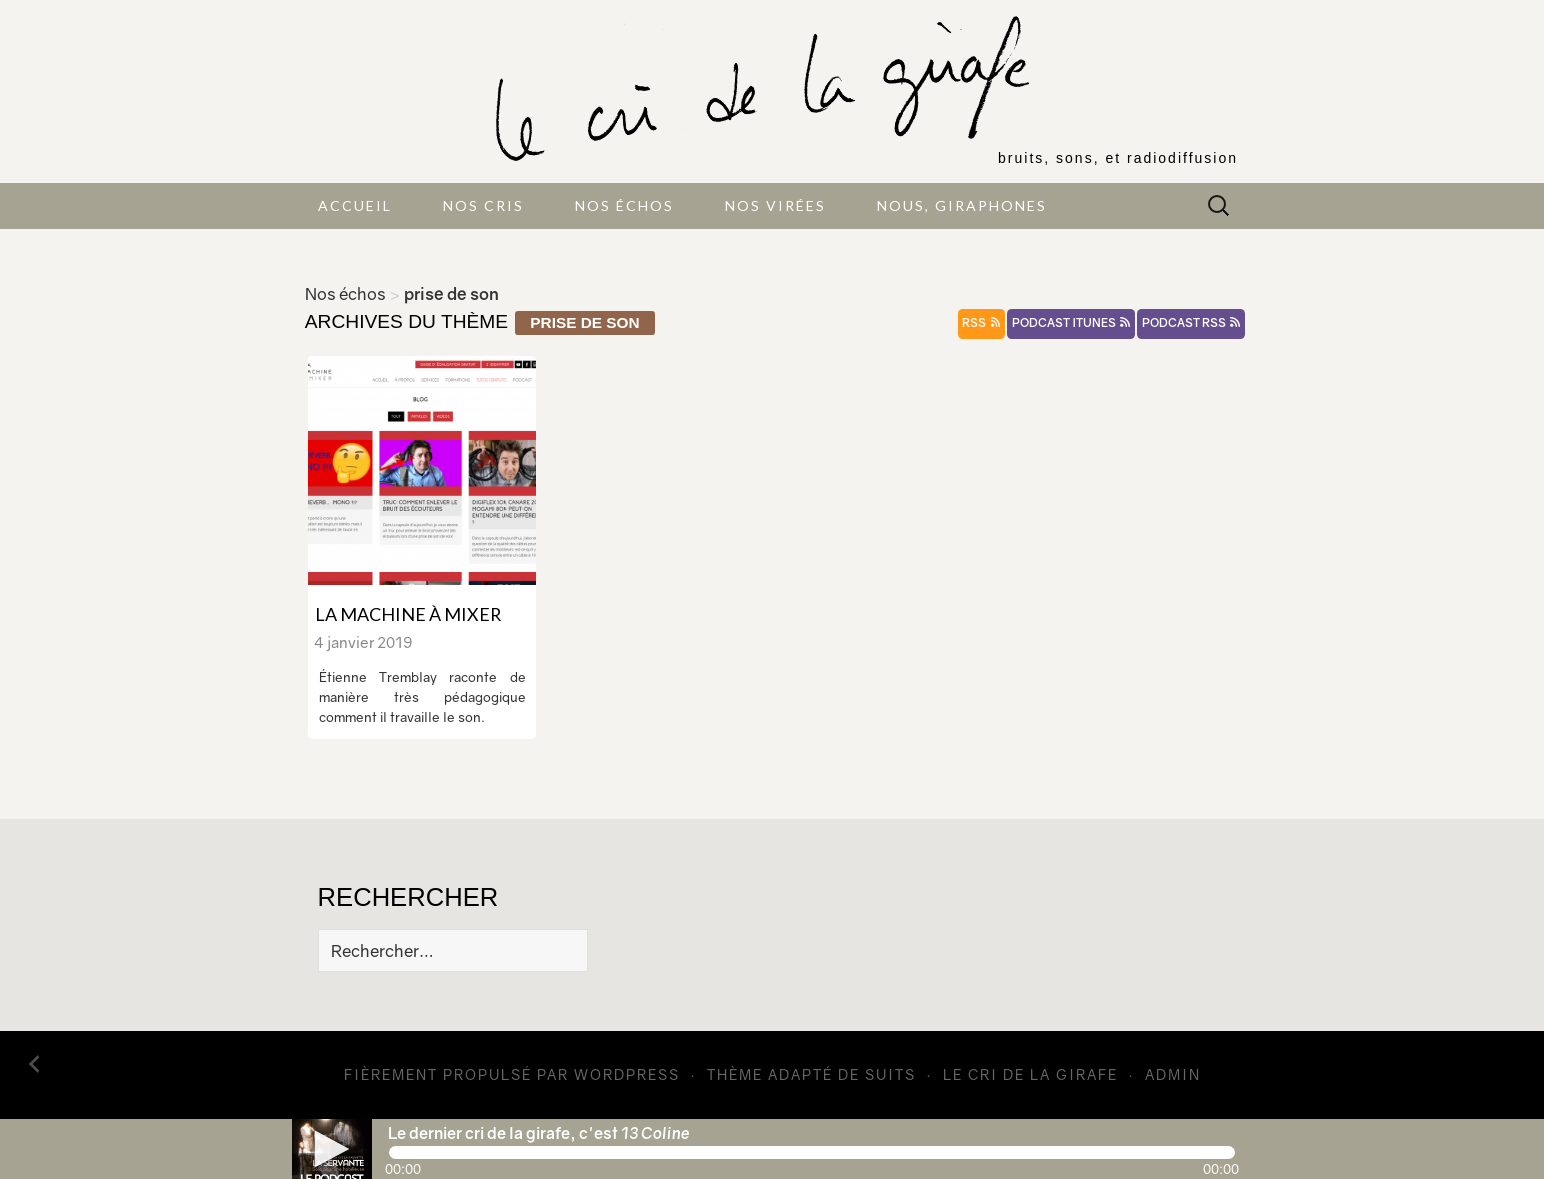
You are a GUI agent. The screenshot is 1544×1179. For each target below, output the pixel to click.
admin (1173, 1074)
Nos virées (775, 205)
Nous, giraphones (962, 205)
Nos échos (624, 205)
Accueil (355, 205)
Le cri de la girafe (1030, 1074)
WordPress (627, 1074)
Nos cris (483, 205)
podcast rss (1191, 323)
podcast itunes (1071, 323)
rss (981, 323)
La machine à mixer (408, 614)
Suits (890, 1074)
